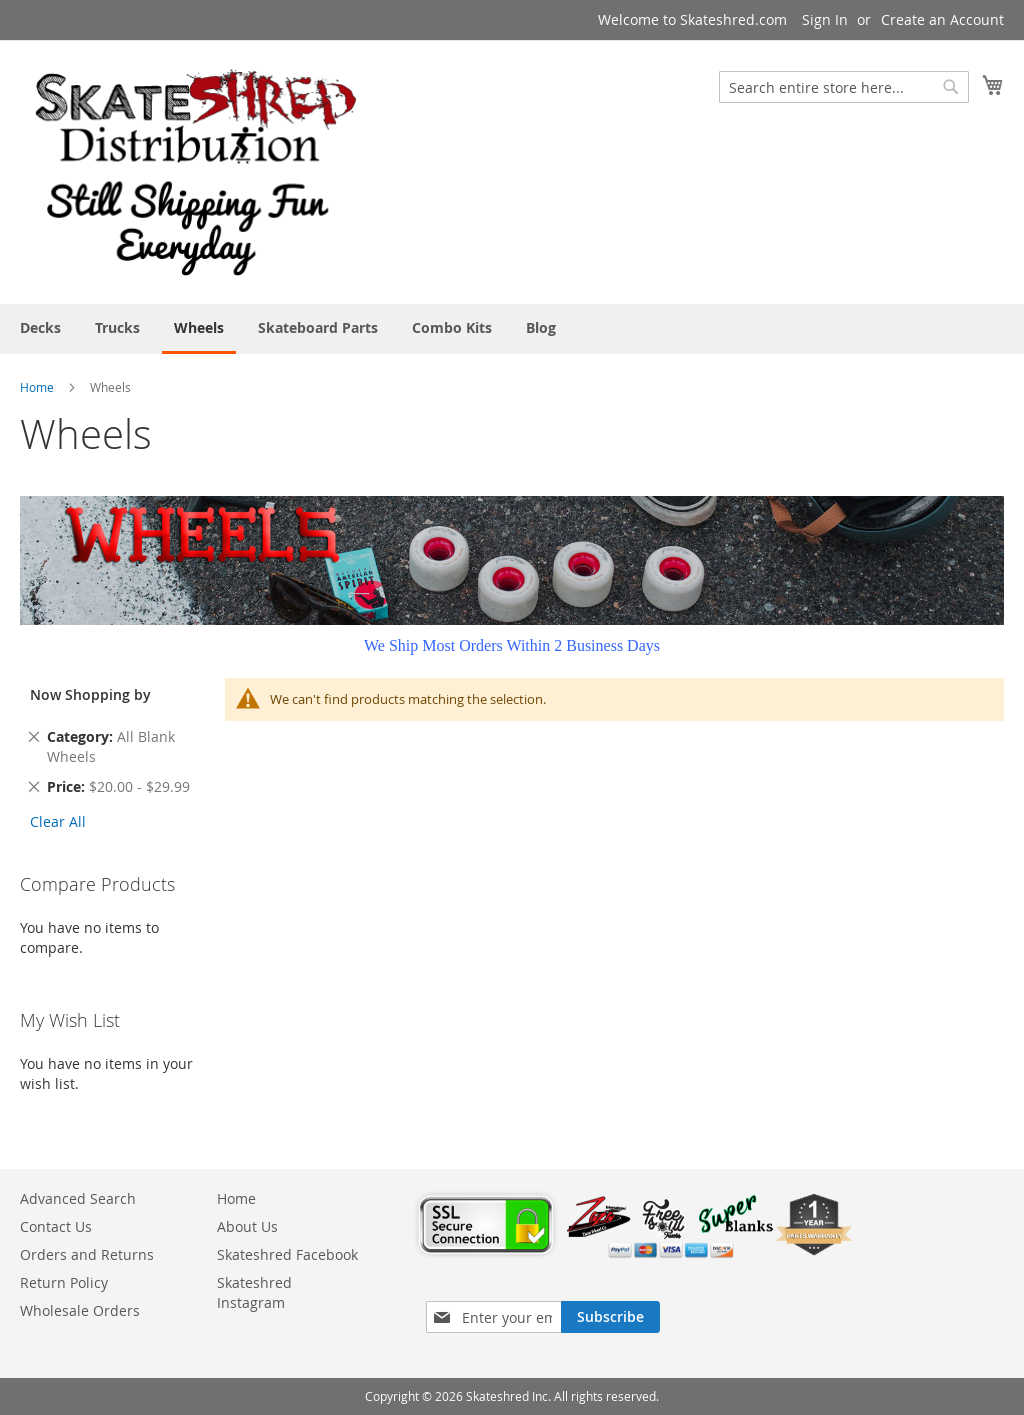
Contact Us (56, 1226)
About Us (247, 1226)
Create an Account (942, 19)
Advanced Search (78, 1198)
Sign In (825, 19)
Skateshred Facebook (287, 1254)
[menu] (512, 329)
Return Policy (64, 1282)
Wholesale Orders (80, 1310)
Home (37, 387)
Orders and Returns (87, 1254)
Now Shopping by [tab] (90, 694)
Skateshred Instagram (254, 1292)
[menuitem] (40, 327)
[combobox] (844, 87)
